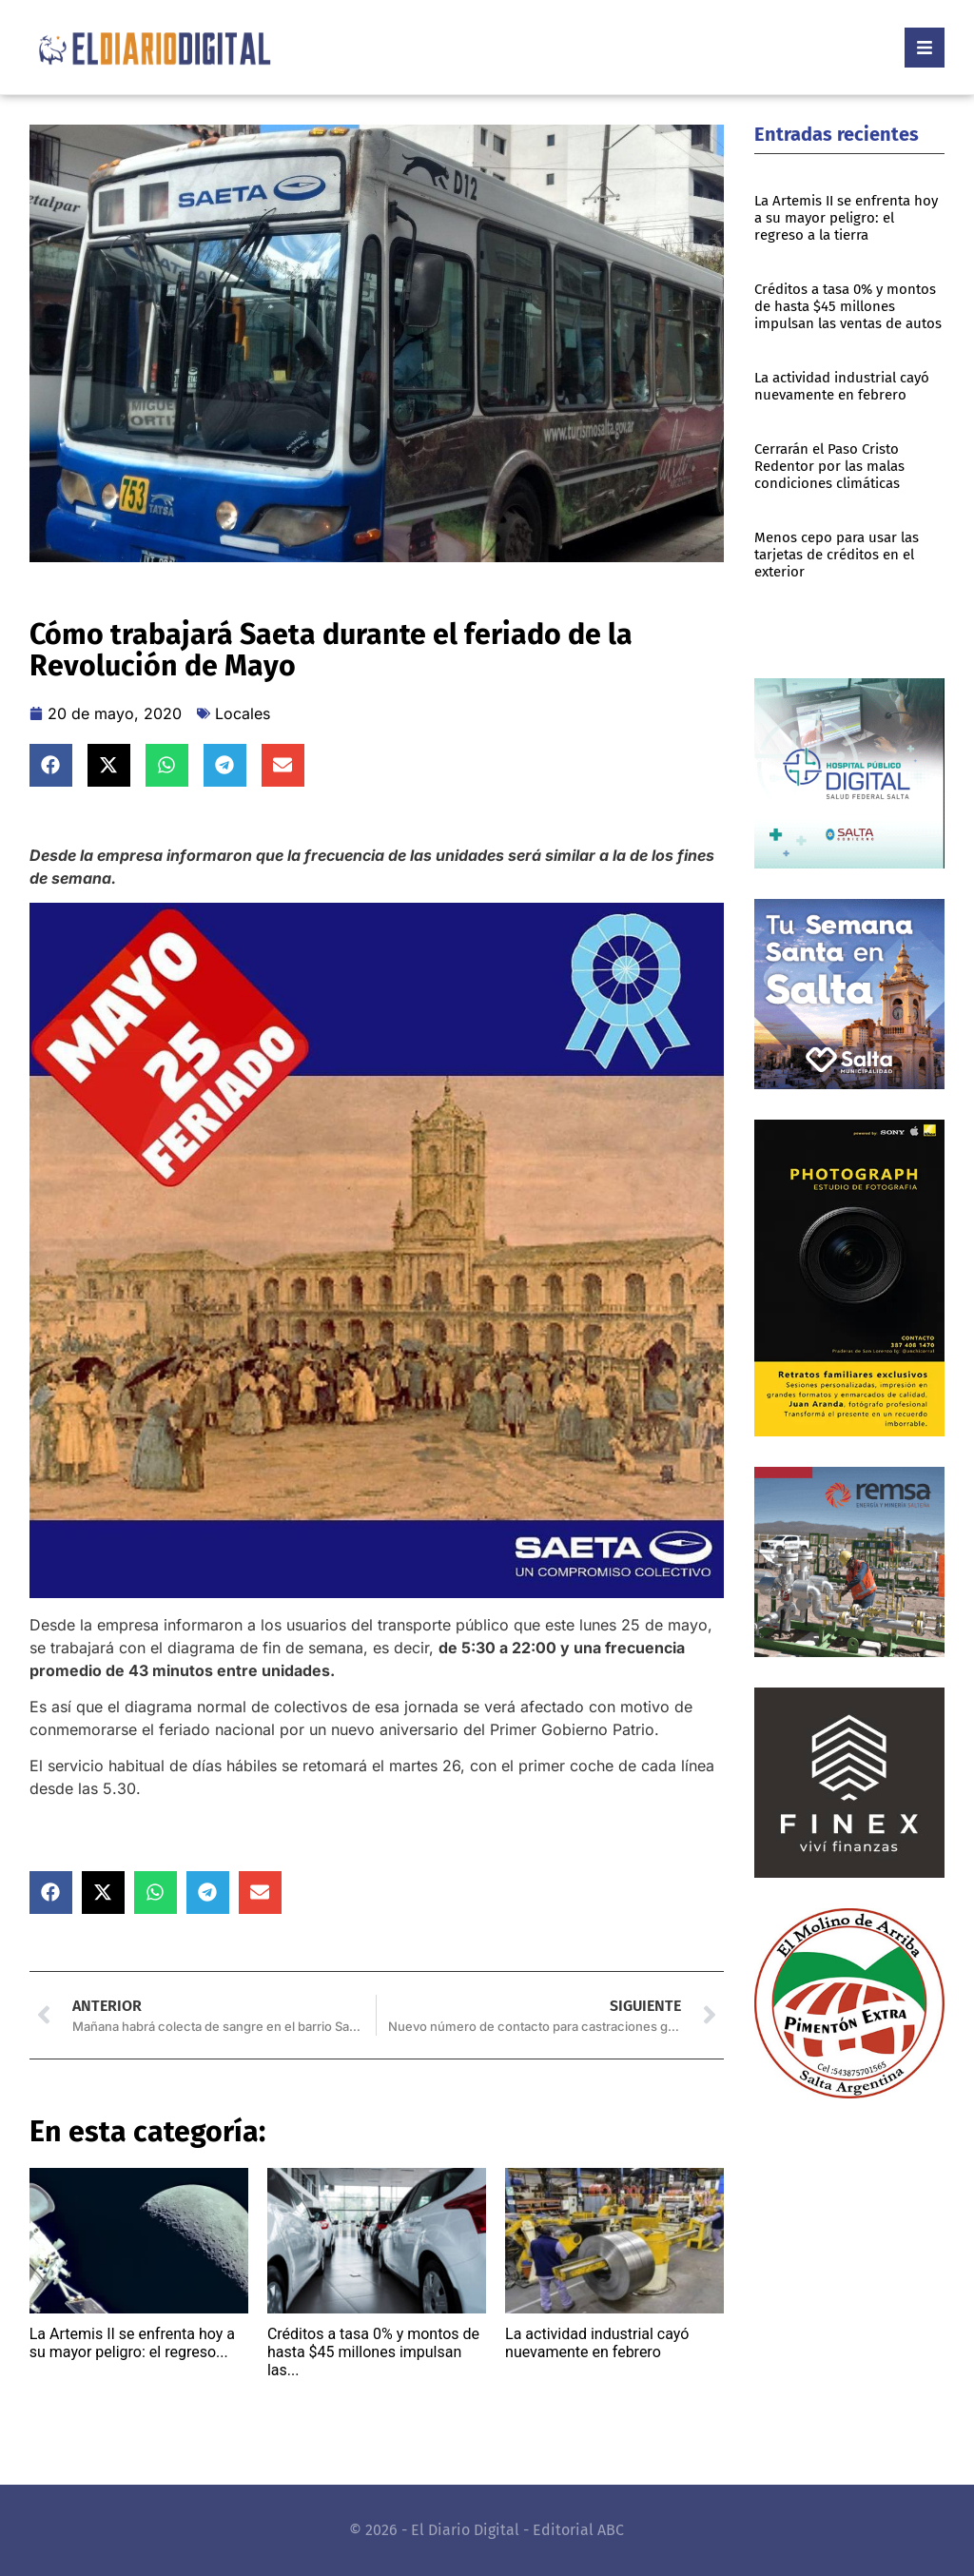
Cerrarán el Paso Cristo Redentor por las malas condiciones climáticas (829, 466)
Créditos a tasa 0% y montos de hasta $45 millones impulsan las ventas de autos (848, 306)
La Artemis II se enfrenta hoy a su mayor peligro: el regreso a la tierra (846, 218)
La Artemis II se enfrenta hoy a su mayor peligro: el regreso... (132, 2343)
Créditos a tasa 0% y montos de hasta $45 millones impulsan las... (373, 2352)
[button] (50, 765)
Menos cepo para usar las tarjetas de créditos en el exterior (836, 554)
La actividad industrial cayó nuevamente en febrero (597, 2343)
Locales (242, 713)
